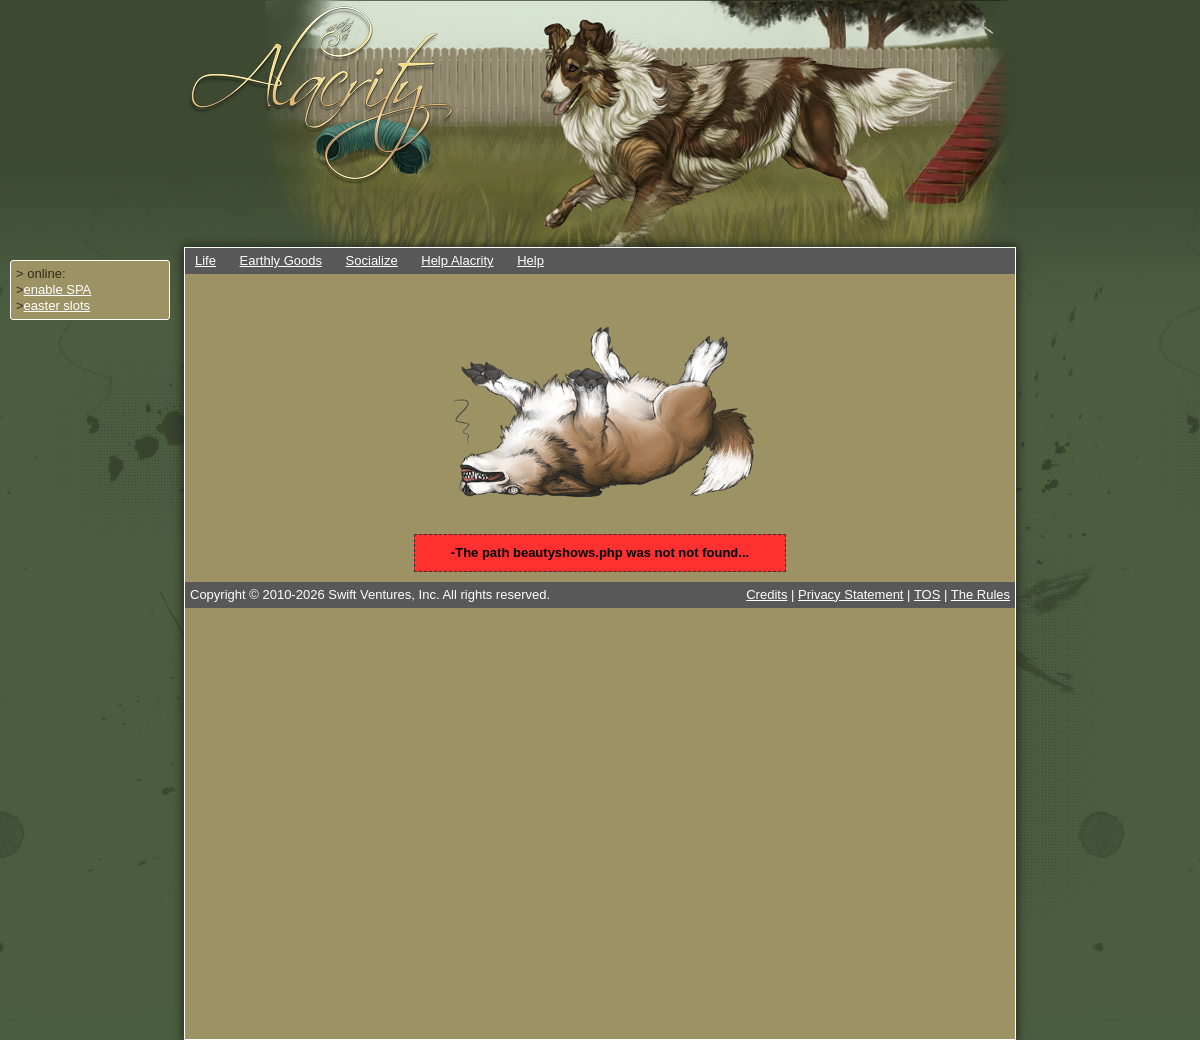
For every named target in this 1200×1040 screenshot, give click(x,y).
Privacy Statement (851, 594)
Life (205, 260)
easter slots (57, 305)
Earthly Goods (281, 260)
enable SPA (58, 289)
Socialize (372, 260)
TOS (927, 594)
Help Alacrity (457, 260)
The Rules (980, 594)
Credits (766, 594)
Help (530, 260)
